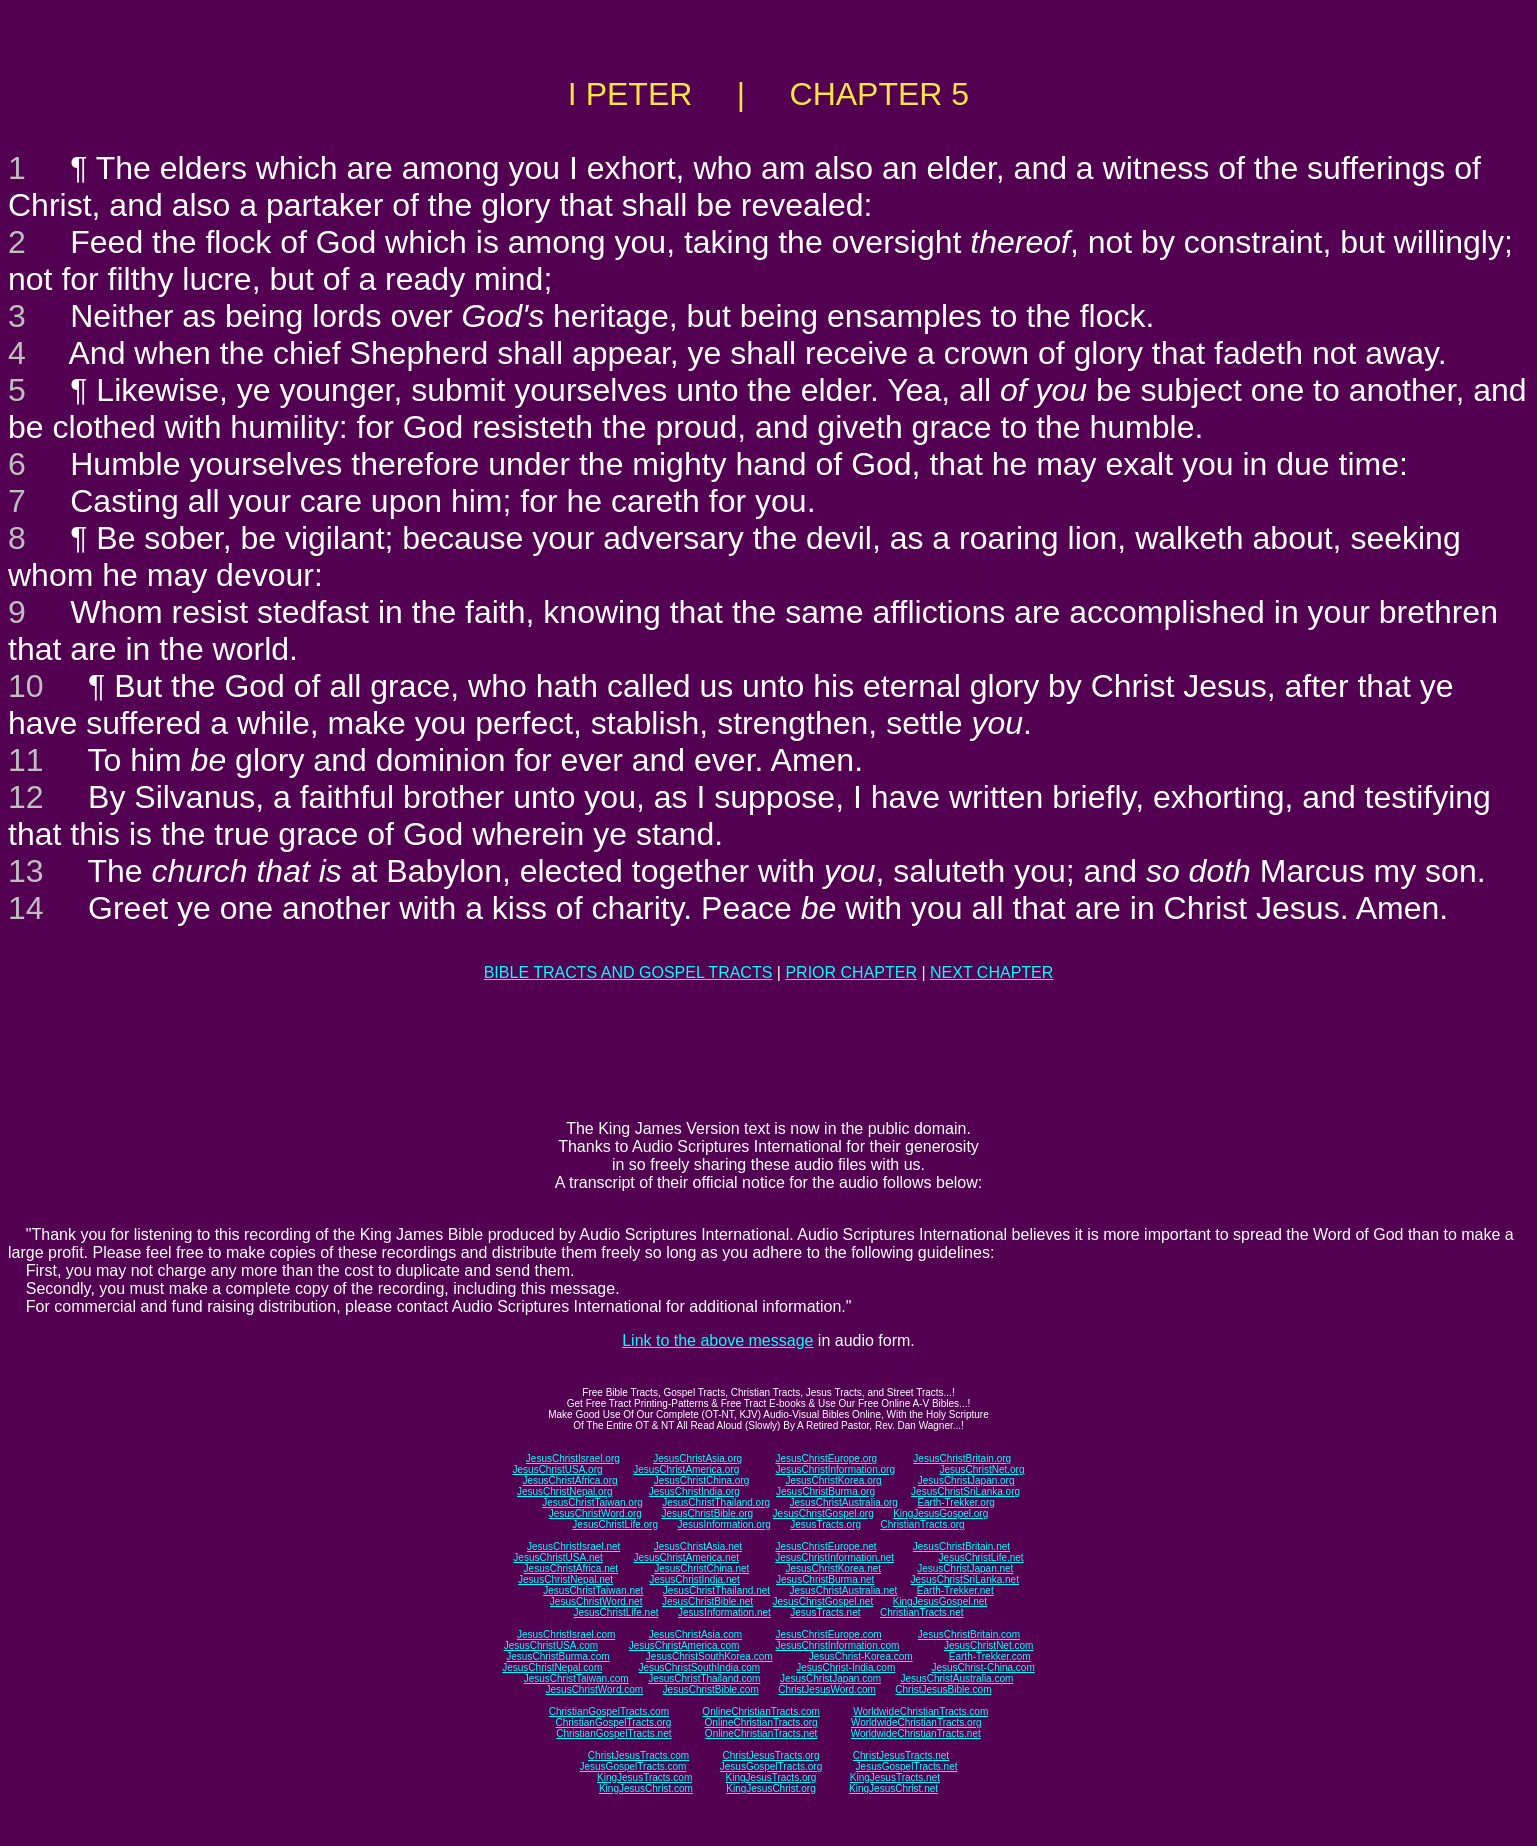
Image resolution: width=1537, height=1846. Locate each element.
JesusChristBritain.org (962, 1458)
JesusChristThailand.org (716, 1502)
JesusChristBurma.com (557, 1656)
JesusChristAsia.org (697, 1458)
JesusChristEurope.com (828, 1634)
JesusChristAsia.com (695, 1634)
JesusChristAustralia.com (957, 1678)
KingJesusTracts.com (644, 1777)
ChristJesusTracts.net (901, 1755)
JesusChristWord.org (595, 1513)
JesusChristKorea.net (833, 1568)
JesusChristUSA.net (557, 1557)
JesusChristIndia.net (694, 1579)
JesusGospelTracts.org (771, 1766)
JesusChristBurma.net (825, 1579)
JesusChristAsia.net (698, 1546)
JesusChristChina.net (701, 1568)
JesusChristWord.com (595, 1689)
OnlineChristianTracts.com (760, 1711)
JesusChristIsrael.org (573, 1458)
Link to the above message (717, 1340)
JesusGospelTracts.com (633, 1766)
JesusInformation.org (723, 1524)
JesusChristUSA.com (551, 1645)
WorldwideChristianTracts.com (920, 1711)
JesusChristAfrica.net (571, 1568)
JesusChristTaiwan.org (592, 1502)
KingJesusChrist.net (893, 1788)
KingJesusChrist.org (770, 1788)
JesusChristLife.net (981, 1557)
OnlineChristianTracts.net (761, 1733)
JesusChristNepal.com (552, 1667)
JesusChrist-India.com (845, 1667)
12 (26, 797)
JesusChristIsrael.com (566, 1634)
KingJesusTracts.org (771, 1777)
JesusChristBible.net (707, 1601)
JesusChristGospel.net (823, 1601)
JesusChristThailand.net (716, 1590)
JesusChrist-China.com (982, 1667)
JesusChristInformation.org (835, 1469)
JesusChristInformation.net (834, 1557)
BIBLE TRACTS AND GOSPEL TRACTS (628, 972)
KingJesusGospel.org (940, 1513)
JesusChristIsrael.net (573, 1546)
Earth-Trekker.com (990, 1656)
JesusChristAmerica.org (686, 1469)
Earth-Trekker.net (955, 1590)
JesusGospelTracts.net (907, 1766)
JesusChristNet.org (981, 1469)
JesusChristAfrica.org (570, 1480)
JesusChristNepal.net (565, 1579)
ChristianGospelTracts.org (613, 1722)
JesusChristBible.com (711, 1689)
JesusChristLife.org (615, 1524)
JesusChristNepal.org (565, 1491)
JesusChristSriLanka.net (965, 1579)
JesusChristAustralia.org (844, 1502)
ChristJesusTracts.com (638, 1755)
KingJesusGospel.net (940, 1601)
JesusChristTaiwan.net (593, 1590)
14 (26, 908)
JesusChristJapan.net (965, 1568)
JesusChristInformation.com (837, 1645)
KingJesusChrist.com (646, 1788)
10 (26, 686)
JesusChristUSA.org (558, 1469)
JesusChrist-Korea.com (861, 1656)
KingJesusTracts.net (895, 1777)
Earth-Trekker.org (955, 1502)
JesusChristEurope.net (825, 1546)
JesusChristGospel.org (823, 1513)
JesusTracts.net (825, 1612)
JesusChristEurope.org (826, 1458)
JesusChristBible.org (707, 1513)
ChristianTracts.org (923, 1524)
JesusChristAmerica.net (686, 1557)
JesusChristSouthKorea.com (709, 1656)
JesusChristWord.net (596, 1601)
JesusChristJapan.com (830, 1678)
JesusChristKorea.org (833, 1480)
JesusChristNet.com (988, 1645)
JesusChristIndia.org (694, 1491)
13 (26, 871)
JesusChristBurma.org (825, 1491)
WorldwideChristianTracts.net (916, 1733)
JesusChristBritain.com (969, 1634)
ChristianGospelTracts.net (613, 1733)
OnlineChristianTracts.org (761, 1722)
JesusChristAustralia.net (844, 1590)
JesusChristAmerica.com (684, 1645)
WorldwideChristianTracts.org (916, 1722)
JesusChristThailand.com (704, 1678)
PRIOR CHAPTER (851, 972)
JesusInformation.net (724, 1612)
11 (26, 760)
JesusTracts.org (825, 1524)
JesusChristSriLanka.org (965, 1491)
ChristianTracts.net (922, 1612)
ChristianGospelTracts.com (609, 1711)
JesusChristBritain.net (961, 1546)
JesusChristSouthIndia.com (699, 1667)
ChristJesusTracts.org (771, 1755)
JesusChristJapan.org (966, 1480)
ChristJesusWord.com (827, 1689)
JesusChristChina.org (702, 1480)
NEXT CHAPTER (991, 972)
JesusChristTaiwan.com (576, 1678)
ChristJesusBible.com (943, 1689)
